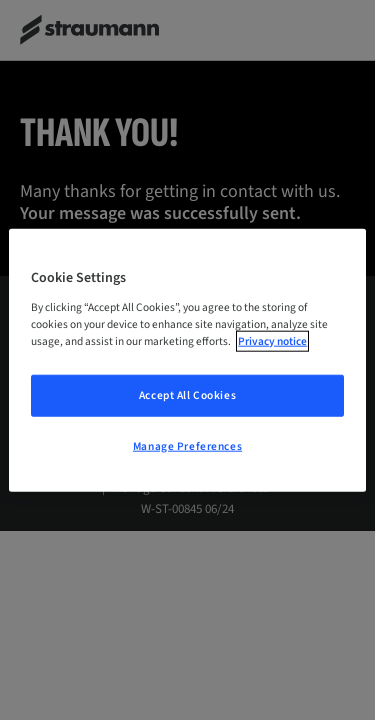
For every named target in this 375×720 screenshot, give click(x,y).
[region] (187, 360)
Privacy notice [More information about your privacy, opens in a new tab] (272, 340)
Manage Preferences (187, 445)
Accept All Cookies (187, 394)
